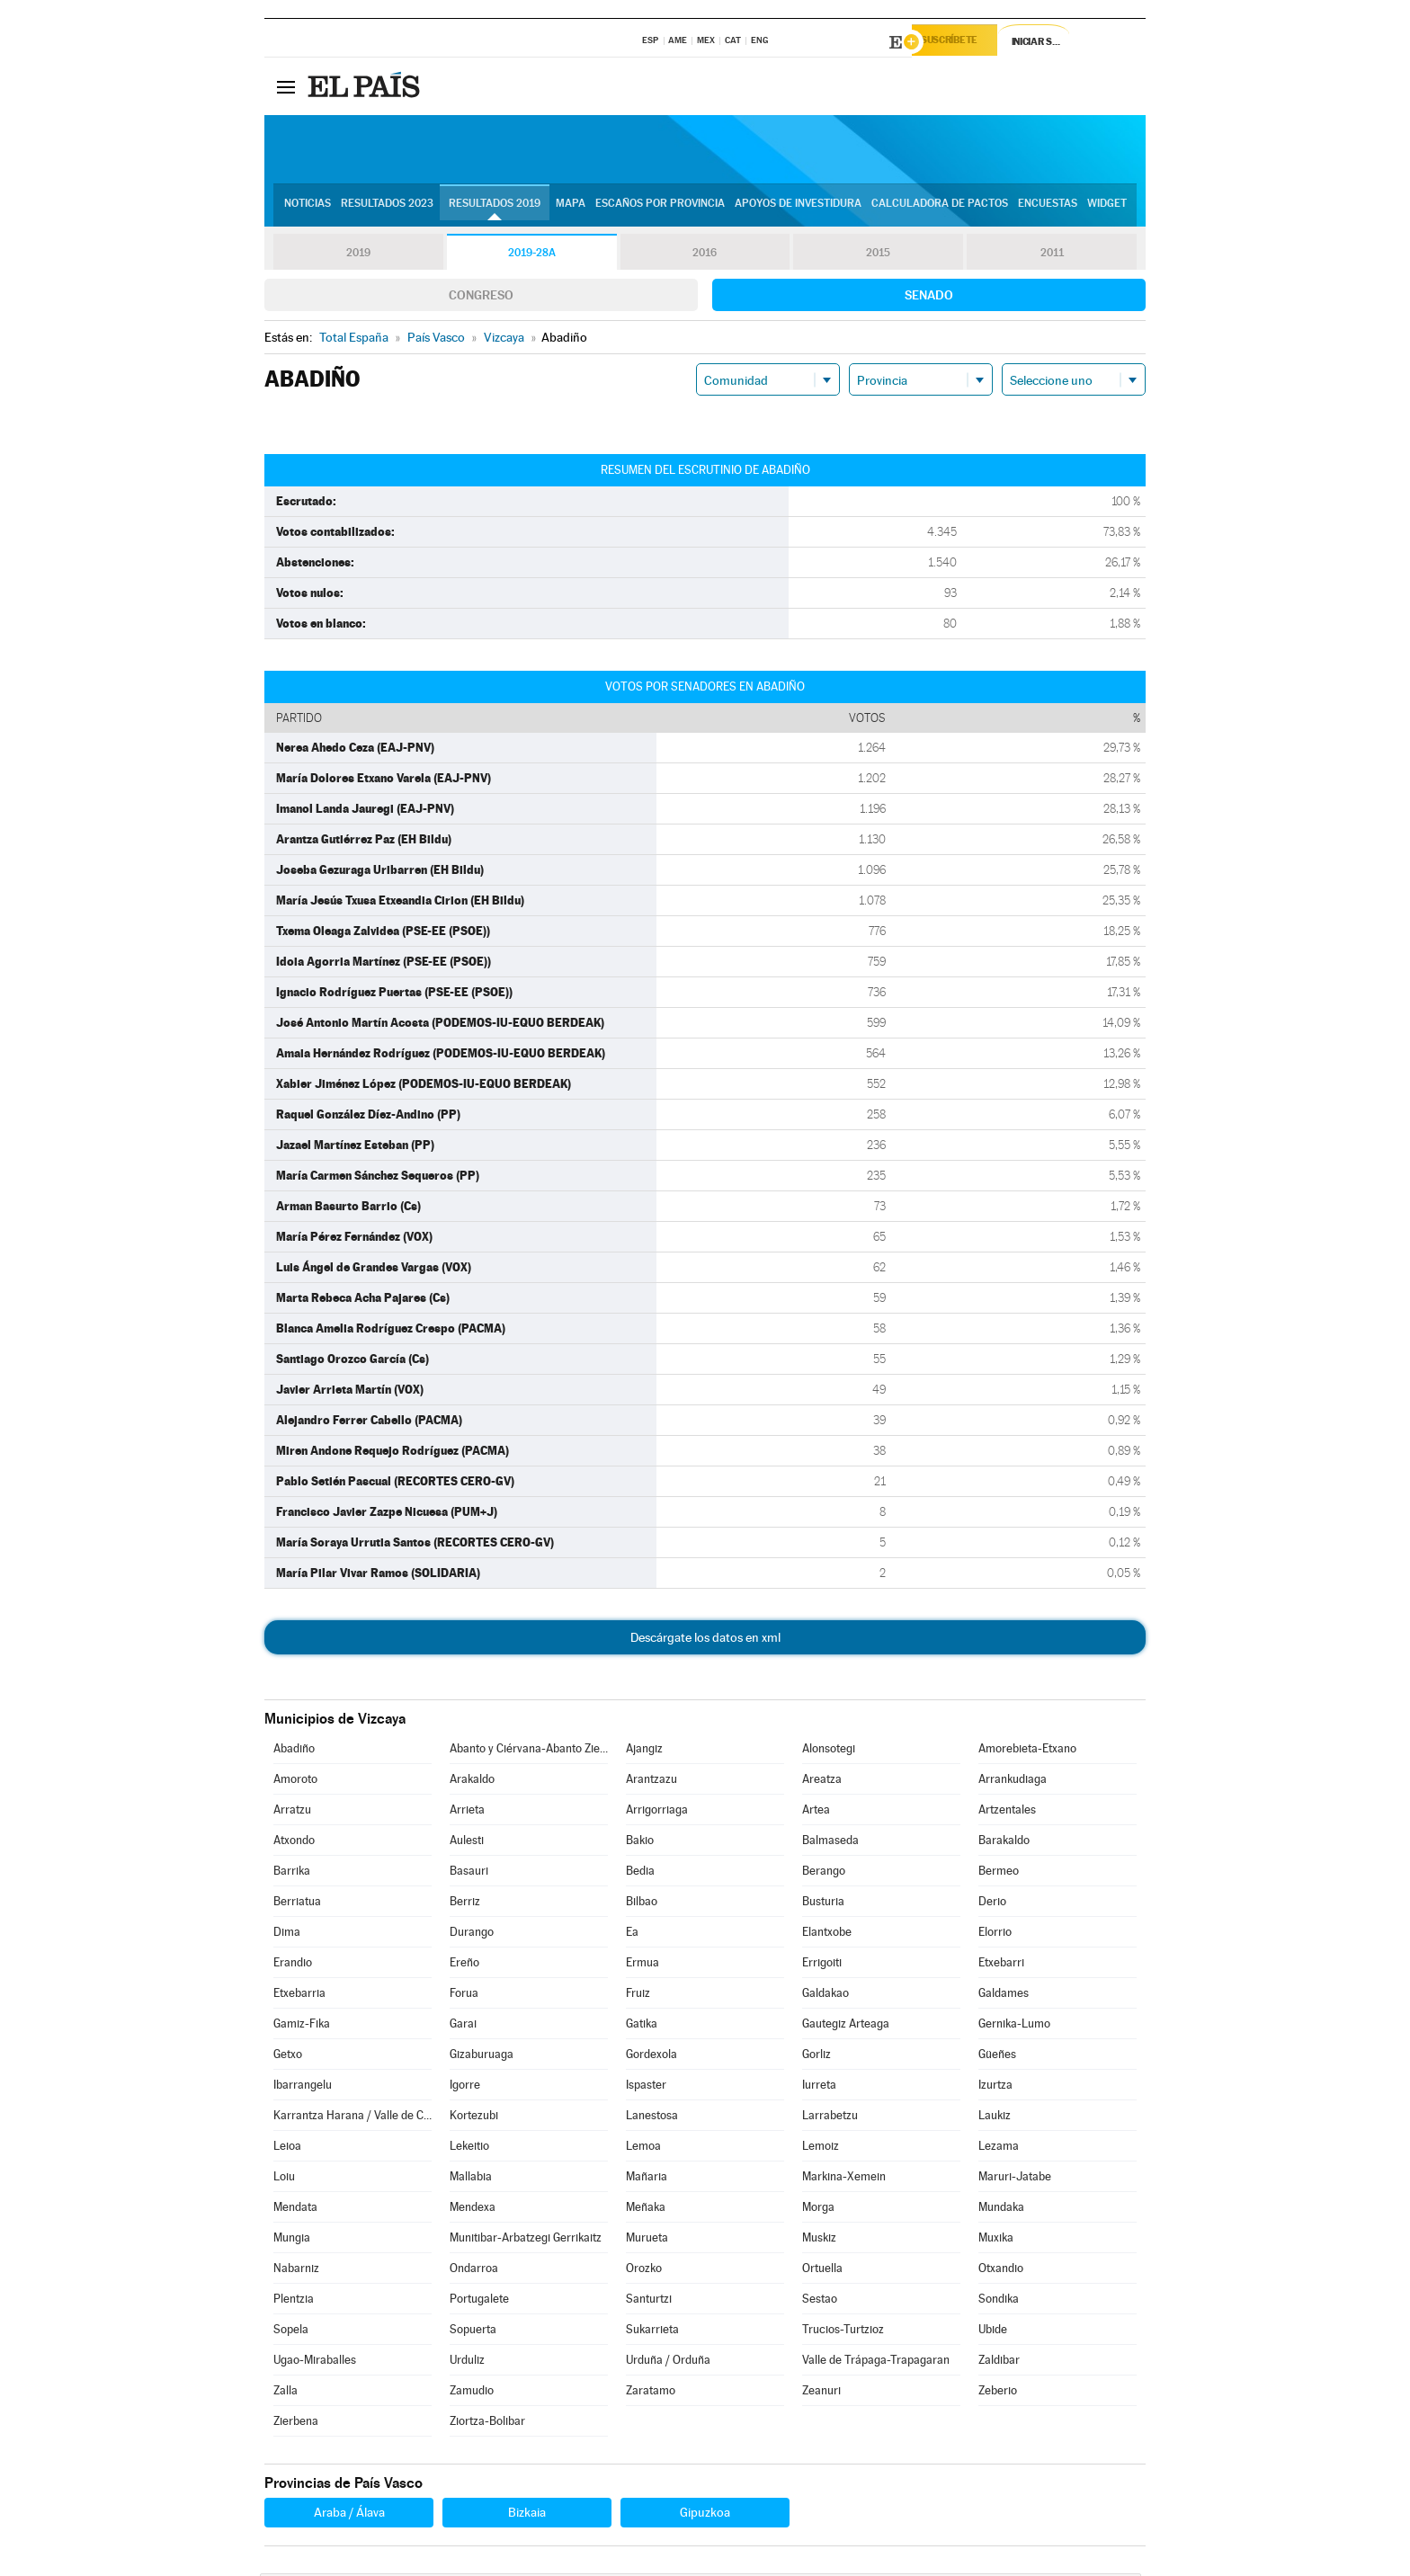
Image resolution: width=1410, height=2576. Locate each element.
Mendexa (472, 2209)
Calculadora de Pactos (939, 207)
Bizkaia (527, 2515)
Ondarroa (474, 2270)
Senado (929, 297)
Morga (818, 2209)
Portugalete (479, 2301)
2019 (358, 255)
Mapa (570, 207)
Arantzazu (651, 1781)
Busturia (823, 1904)
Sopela (290, 2332)
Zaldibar (999, 2362)
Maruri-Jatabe (1014, 2179)
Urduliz (467, 2362)
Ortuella (822, 2270)
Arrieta (467, 1812)
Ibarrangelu (302, 2087)
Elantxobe (827, 1934)
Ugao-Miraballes (314, 2362)
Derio (992, 1904)
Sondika (998, 2301)
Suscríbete (962, 42)
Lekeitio (469, 2148)
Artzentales (1007, 1812)
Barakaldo (1004, 1843)
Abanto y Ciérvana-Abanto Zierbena (529, 1751)
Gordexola (651, 2056)
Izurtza (995, 2087)
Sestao (819, 2301)
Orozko (644, 2270)
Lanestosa (652, 2118)
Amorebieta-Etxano (1027, 1751)
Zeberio (997, 2393)
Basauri (469, 1873)
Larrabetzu (830, 2118)
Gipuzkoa (705, 2515)
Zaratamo (650, 2393)
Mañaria (646, 2179)
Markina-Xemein (844, 2179)
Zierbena (295, 2423)
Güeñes (997, 2056)
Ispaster (646, 2087)
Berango (823, 1873)
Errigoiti (822, 1965)
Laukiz (994, 2118)
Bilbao (641, 1904)
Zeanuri (821, 2393)
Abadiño (294, 1751)
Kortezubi (474, 2118)
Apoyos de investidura (798, 207)
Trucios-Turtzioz (843, 2332)
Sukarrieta (652, 2332)
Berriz (465, 1904)
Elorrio (995, 1934)
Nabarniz (296, 2270)
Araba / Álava (349, 2515)
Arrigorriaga (657, 1812)
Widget (1107, 207)
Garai (463, 2026)
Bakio (640, 1843)
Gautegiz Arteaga (845, 2026)
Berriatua (297, 1904)
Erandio (292, 1965)
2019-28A (531, 255)
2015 (878, 255)
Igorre (465, 2087)
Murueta (647, 2240)
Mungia (291, 2240)
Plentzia (293, 2301)
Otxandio (1000, 2270)
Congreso (481, 297)
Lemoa (643, 2148)
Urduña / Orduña (668, 2362)
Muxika (995, 2240)
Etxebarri (1001, 1965)
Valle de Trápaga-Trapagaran (876, 2362)
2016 (705, 255)
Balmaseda (830, 1843)
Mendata (295, 2209)
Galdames (1003, 1995)
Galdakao (825, 1995)
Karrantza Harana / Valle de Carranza (352, 2118)
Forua (464, 1995)
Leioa (287, 2148)
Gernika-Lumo (1014, 2026)
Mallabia (471, 2179)
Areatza (822, 1781)
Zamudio (472, 2393)
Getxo (287, 2056)
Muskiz (819, 2240)
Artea (816, 1812)
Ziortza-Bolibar (487, 2423)
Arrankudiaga (1012, 1781)
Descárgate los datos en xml (705, 1640)
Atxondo (294, 1843)
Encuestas (1047, 207)
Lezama (998, 2148)
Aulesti (467, 1843)
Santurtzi (649, 2301)
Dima (286, 1934)
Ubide (992, 2332)
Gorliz (816, 2056)
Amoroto (295, 1781)
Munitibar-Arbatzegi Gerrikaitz (526, 2240)
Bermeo (998, 1873)
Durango (472, 1934)
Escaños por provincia (660, 207)
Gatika (641, 2026)
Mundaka (1001, 2209)
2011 (1052, 255)
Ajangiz (644, 1751)
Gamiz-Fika (301, 2026)
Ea (632, 1934)
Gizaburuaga (481, 2056)
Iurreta (819, 2087)
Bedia (640, 1873)
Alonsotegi (828, 1751)
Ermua (642, 1965)
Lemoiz (820, 2148)
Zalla (285, 2393)
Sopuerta (473, 2332)
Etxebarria (299, 1995)
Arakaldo (472, 1781)
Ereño (464, 1965)
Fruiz (638, 1995)
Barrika (291, 1873)
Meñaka (645, 2209)
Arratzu (292, 1812)
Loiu (284, 2179)
